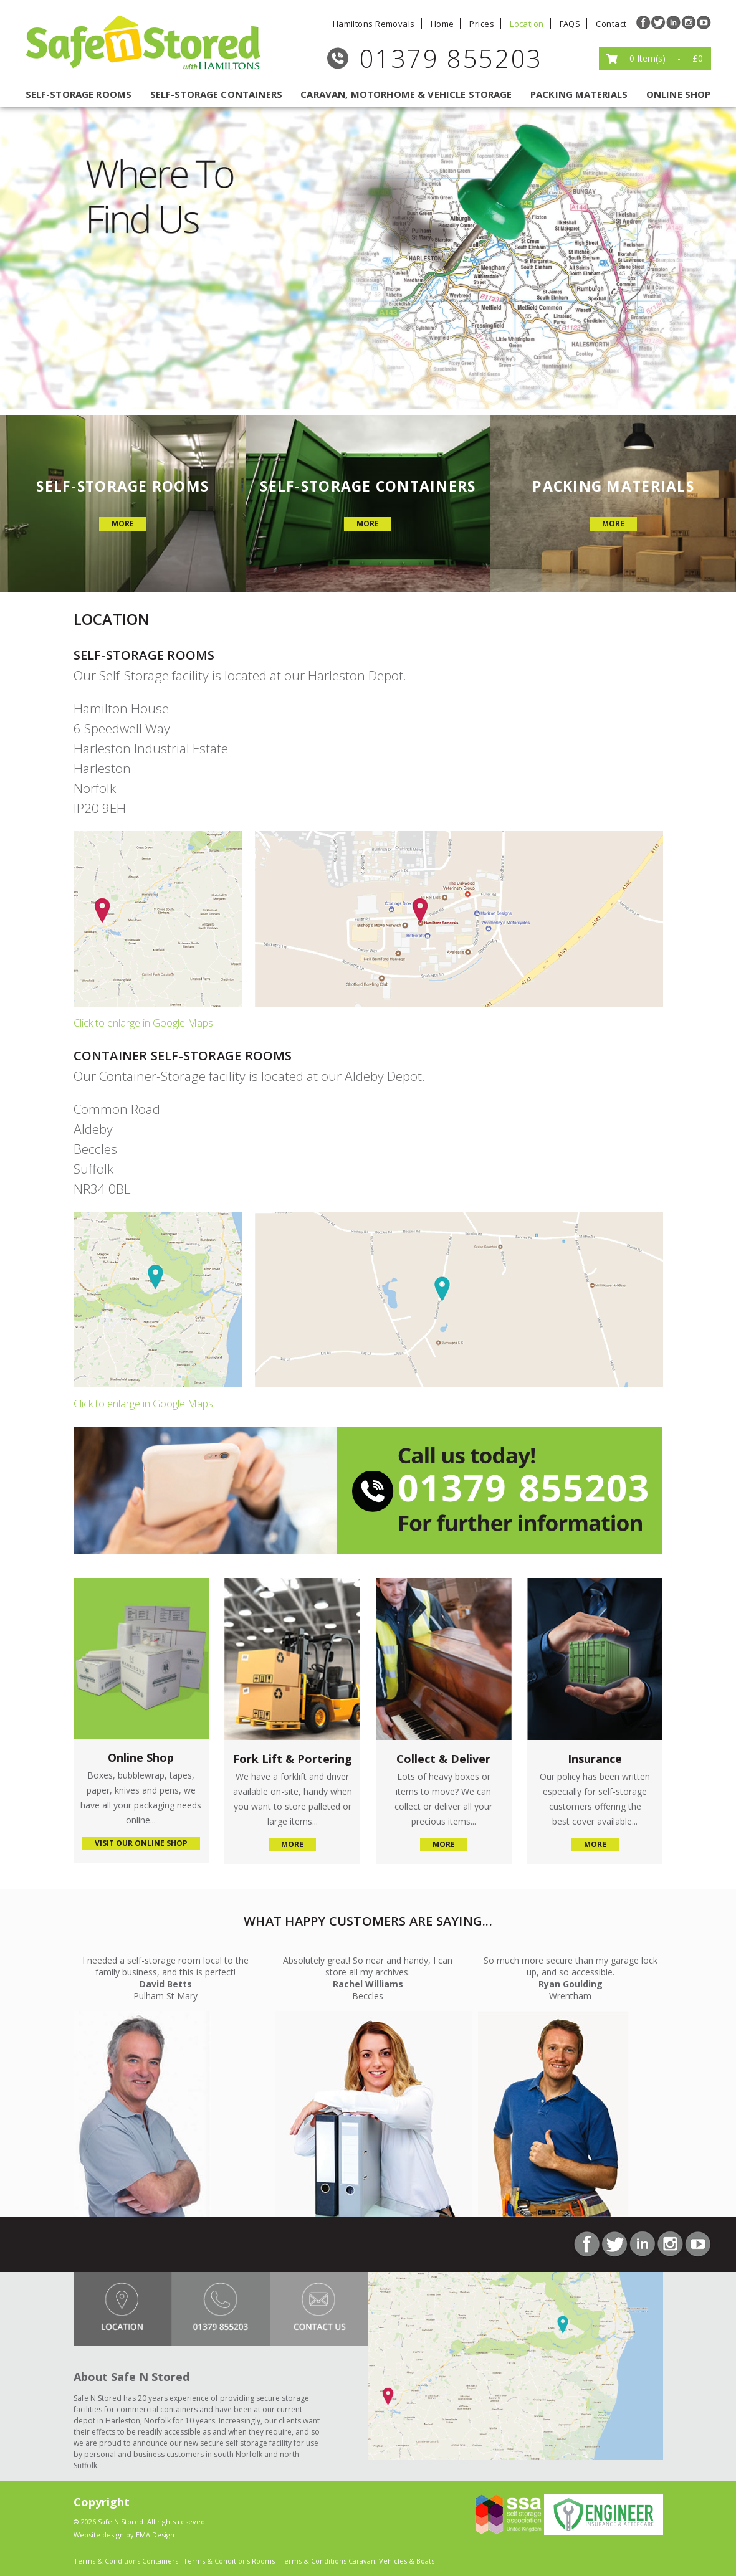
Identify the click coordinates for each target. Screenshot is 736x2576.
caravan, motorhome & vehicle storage (406, 94)
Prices (481, 23)
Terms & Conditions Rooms (229, 2560)
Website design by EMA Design (124, 2534)
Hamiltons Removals (374, 23)
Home (442, 23)
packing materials (579, 94)
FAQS (570, 23)
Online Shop (678, 94)
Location (527, 23)
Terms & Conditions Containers (126, 2560)
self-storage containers (216, 94)
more (123, 523)
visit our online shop (141, 1843)
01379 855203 (451, 58)
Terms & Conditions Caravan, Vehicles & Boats (357, 2560)
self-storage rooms (79, 94)
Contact (611, 23)
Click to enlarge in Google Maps (143, 1023)
